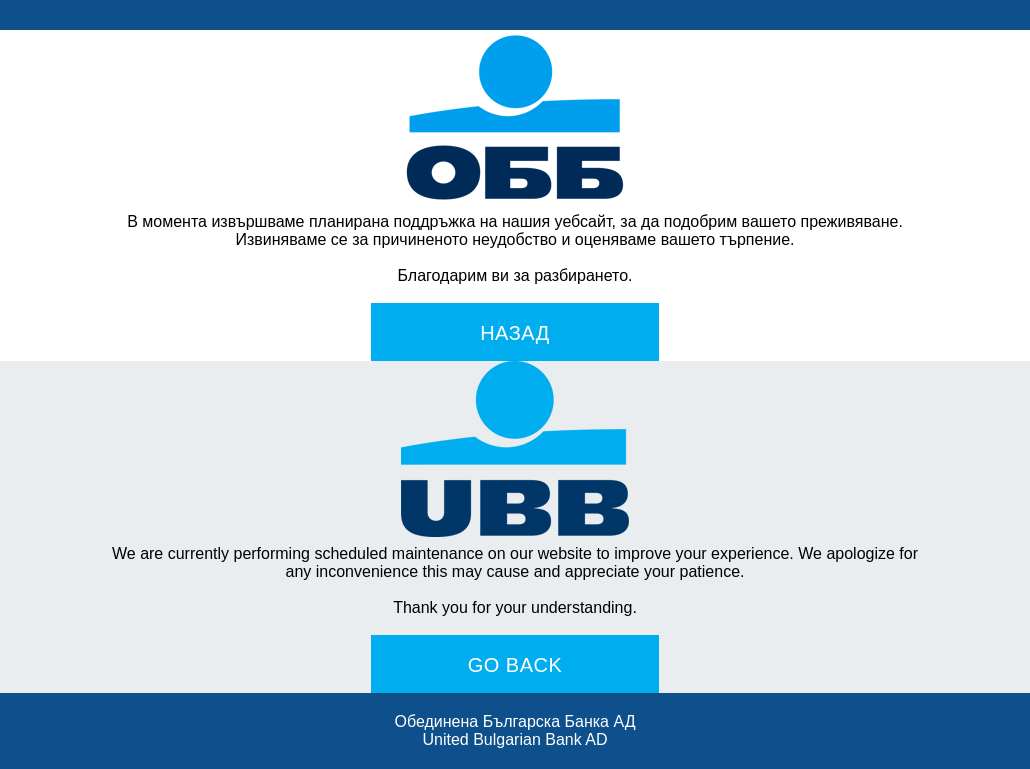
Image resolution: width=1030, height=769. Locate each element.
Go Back (515, 665)
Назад (515, 333)
